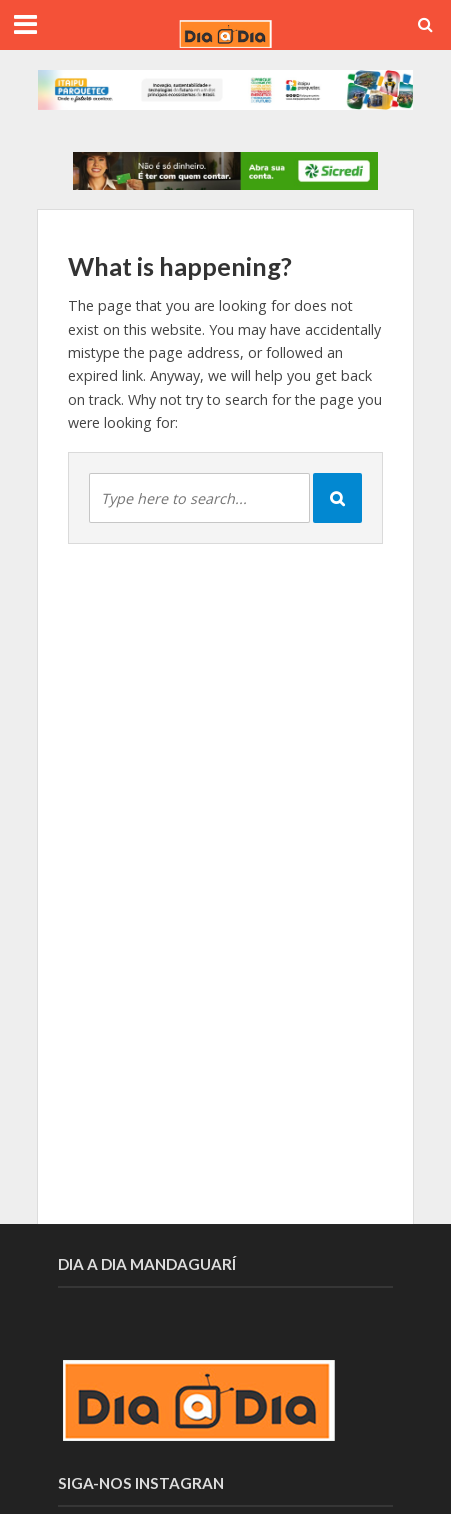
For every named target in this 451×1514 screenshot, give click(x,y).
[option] (225, 171)
